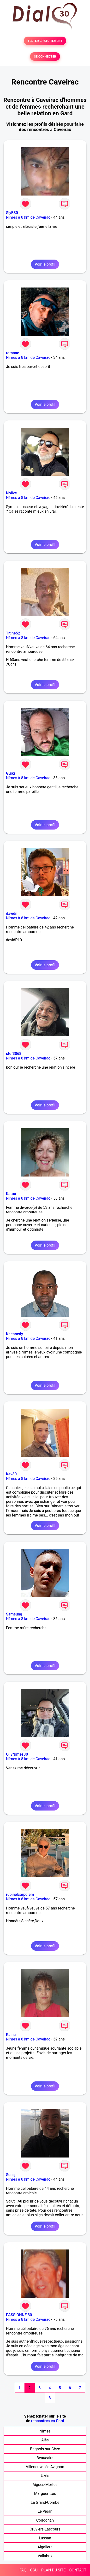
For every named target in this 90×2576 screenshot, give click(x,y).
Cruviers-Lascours (45, 2529)
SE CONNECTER (45, 56)
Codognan (45, 2520)
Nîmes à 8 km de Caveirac (28, 217)
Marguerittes (45, 2493)
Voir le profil (45, 264)
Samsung (14, 1614)
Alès (45, 2440)
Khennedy (14, 1334)
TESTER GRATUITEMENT (45, 41)
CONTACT (77, 2570)
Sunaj (11, 2174)
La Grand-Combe (45, 2502)
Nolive (11, 493)
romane (12, 353)
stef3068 (13, 1053)
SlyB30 (12, 212)
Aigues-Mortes (44, 2484)
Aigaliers (45, 2547)
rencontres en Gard (47, 2421)
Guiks (11, 773)
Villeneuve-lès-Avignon (45, 2467)
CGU (34, 2570)
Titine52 (13, 633)
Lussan (45, 2538)
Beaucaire (45, 2458)
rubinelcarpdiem (20, 1894)
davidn (11, 913)
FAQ (22, 2570)
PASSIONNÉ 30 (19, 2315)
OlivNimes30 (17, 1754)
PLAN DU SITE (53, 2570)
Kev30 (11, 1474)
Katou (11, 1193)
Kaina (11, 2034)
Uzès (45, 2475)
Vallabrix (45, 2556)
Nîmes (44, 2431)
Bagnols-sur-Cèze (45, 2449)
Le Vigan (45, 2511)
